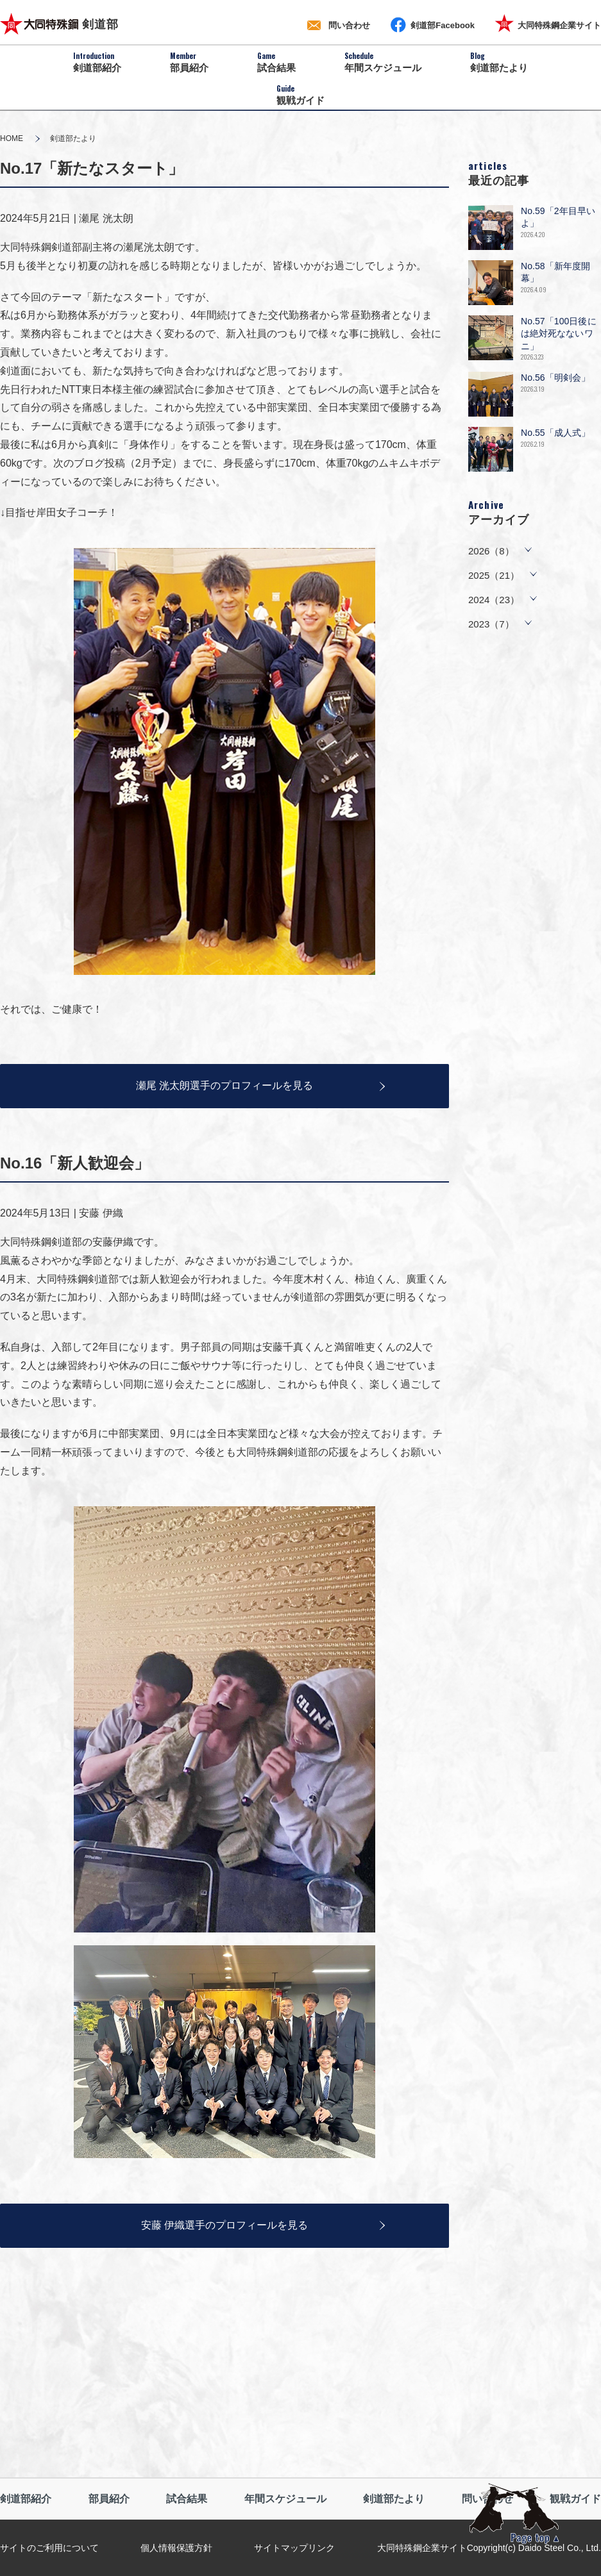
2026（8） (491, 550)
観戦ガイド (575, 2498)
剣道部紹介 (25, 2498)
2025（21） (494, 575)
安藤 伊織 (101, 1213)
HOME (11, 138)
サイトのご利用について (49, 2548)
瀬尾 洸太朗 (106, 218)
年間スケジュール (285, 2498)
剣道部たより (394, 2498)
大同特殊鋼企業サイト (422, 2548)
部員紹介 (109, 2498)
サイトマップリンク (294, 2548)
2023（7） (491, 624)
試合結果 (186, 2498)
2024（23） (494, 599)
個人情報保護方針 (176, 2548)
